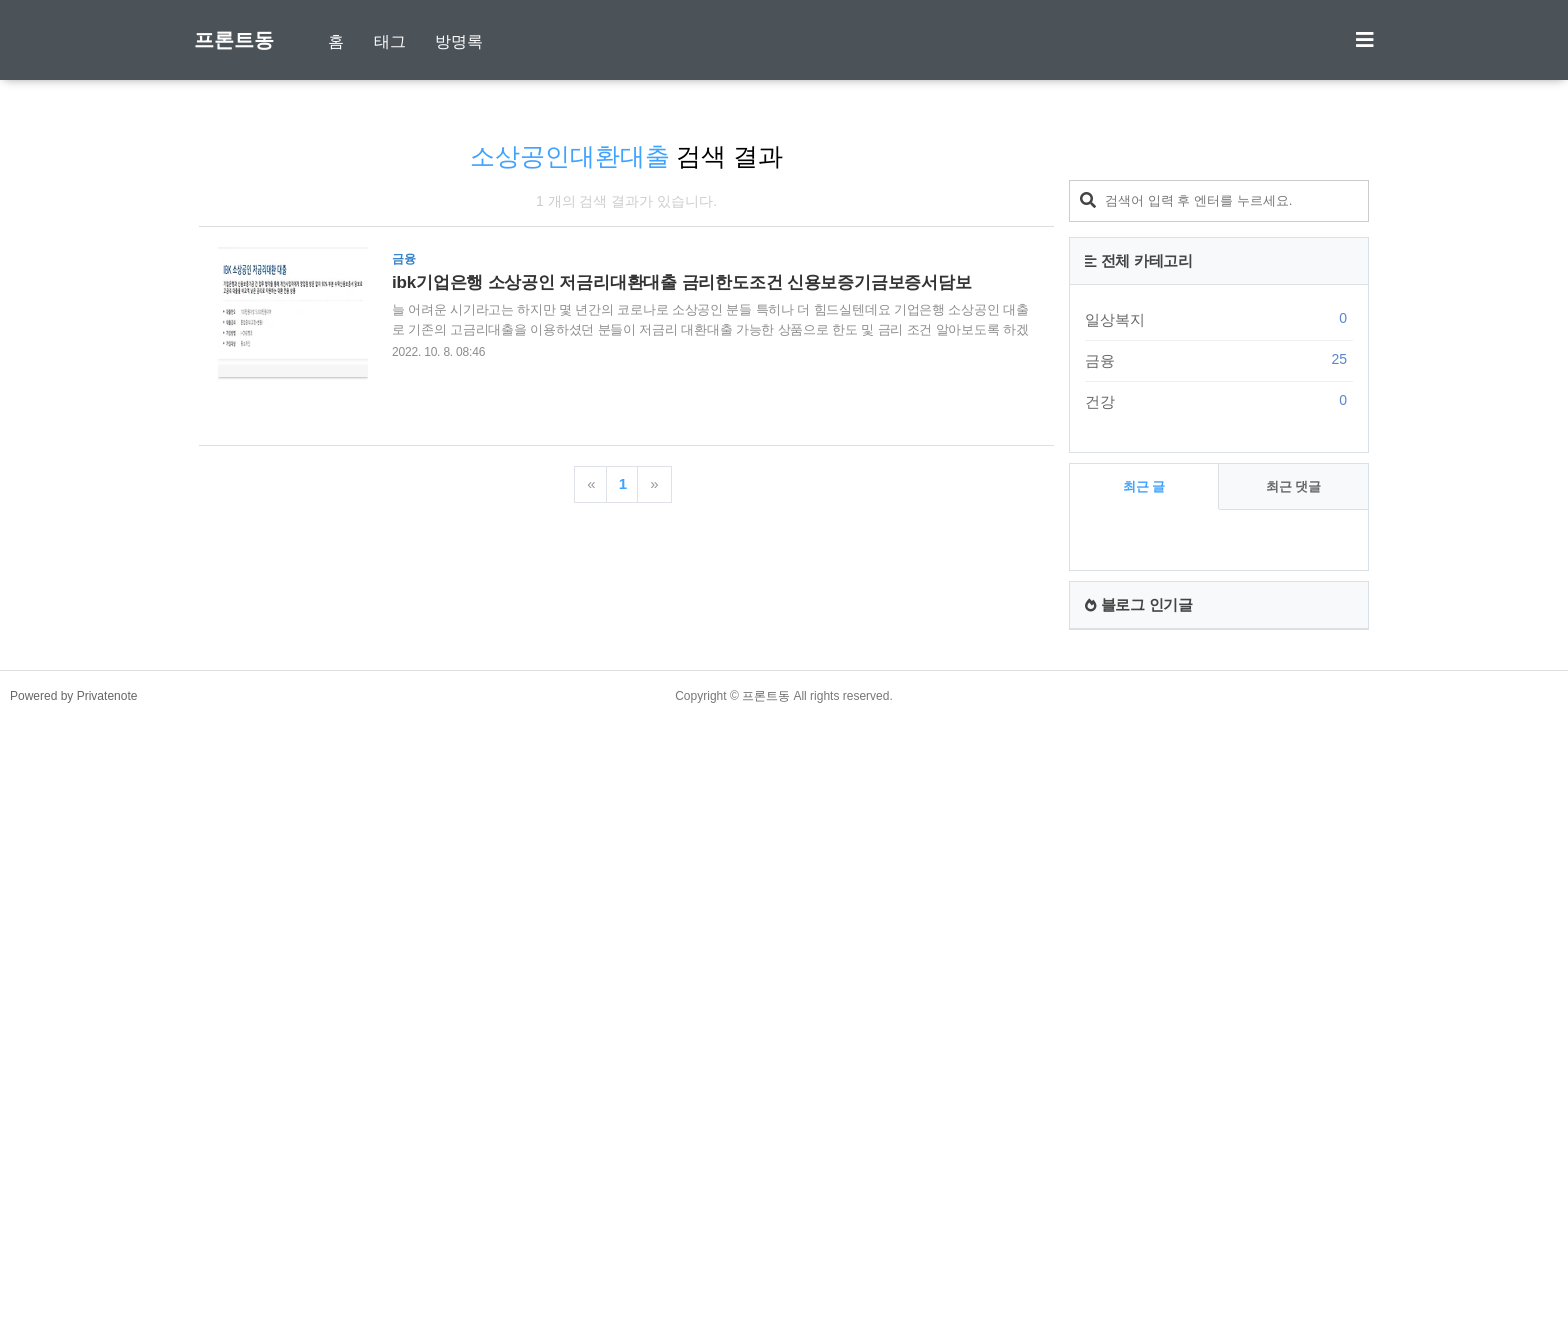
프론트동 (234, 40)
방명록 (459, 41)
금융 (1219, 960)
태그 (390, 41)
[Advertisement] (1219, 445)
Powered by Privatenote (73, 1296)
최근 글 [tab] (1144, 1086)
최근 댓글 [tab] (1294, 1086)
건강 (1219, 1001)
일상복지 (1219, 919)
